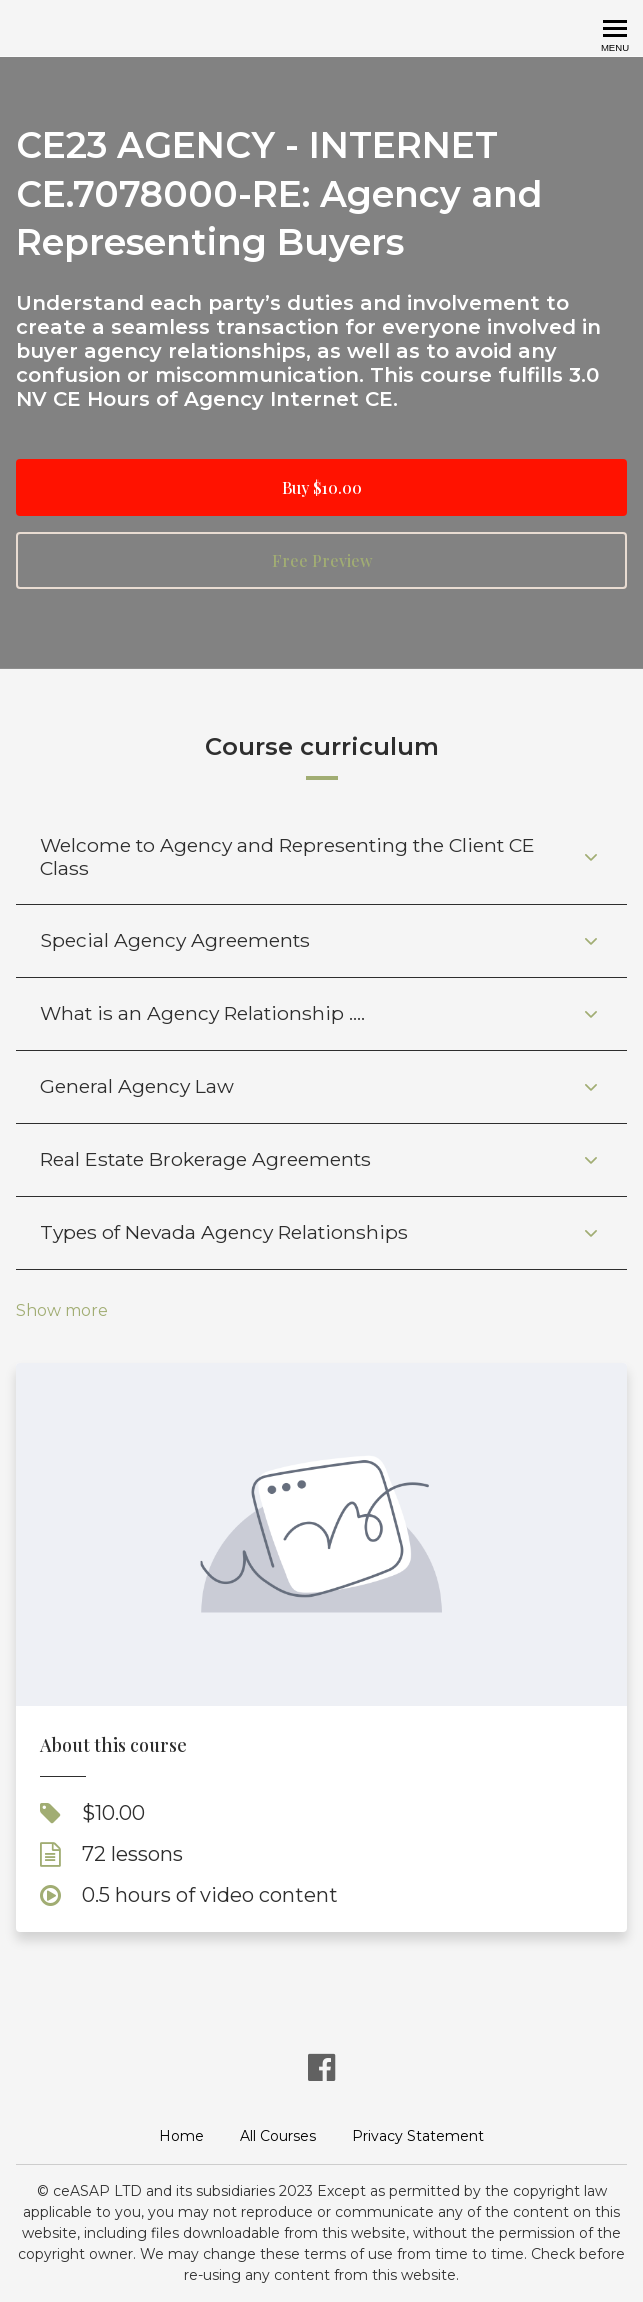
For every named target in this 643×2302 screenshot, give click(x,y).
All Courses (278, 2136)
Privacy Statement (418, 2136)
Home (181, 2136)
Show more (62, 1311)
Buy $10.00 (322, 487)
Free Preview (322, 560)
